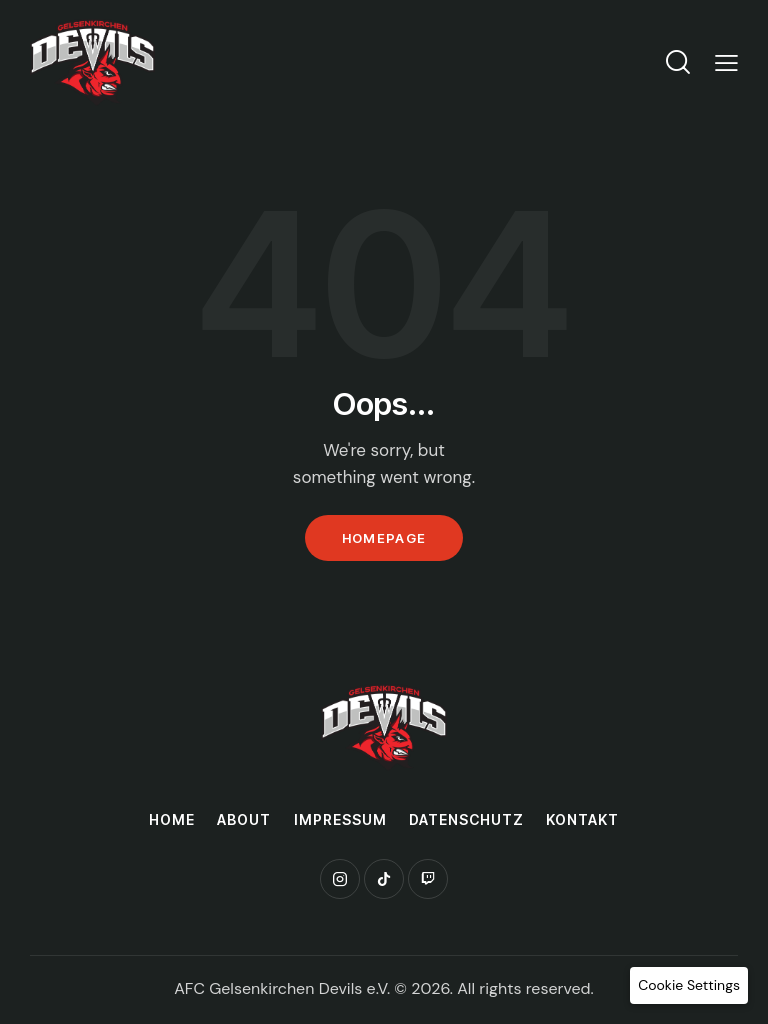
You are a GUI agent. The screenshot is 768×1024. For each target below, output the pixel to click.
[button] (689, 985)
